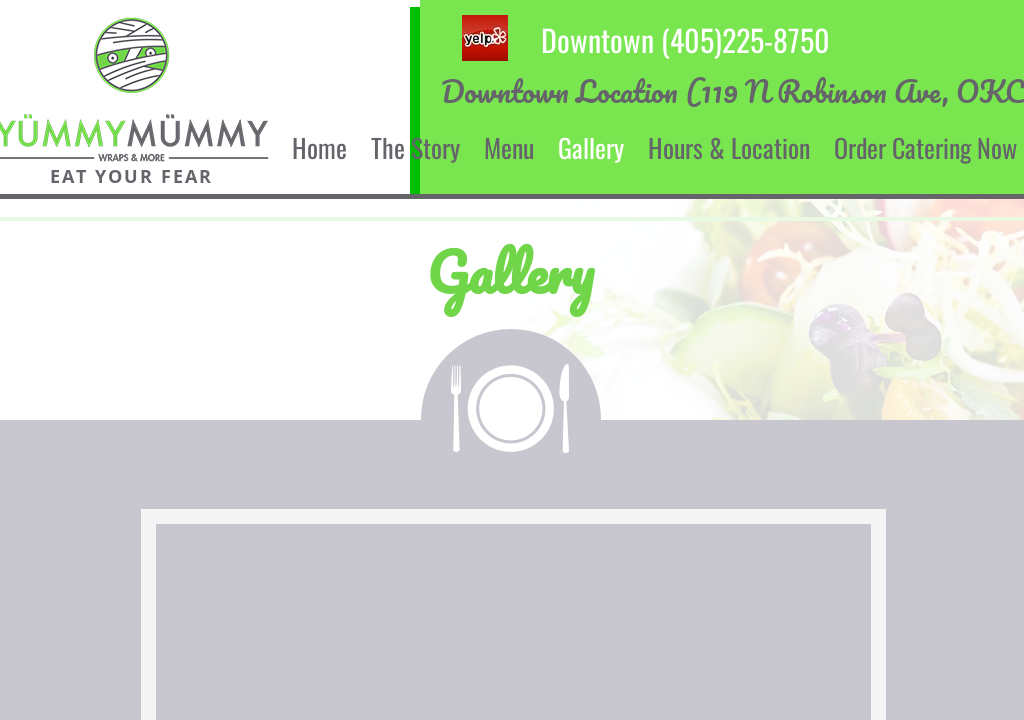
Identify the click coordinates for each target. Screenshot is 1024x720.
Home (319, 147)
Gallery (591, 147)
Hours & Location (729, 147)
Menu (509, 147)
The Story (415, 147)
